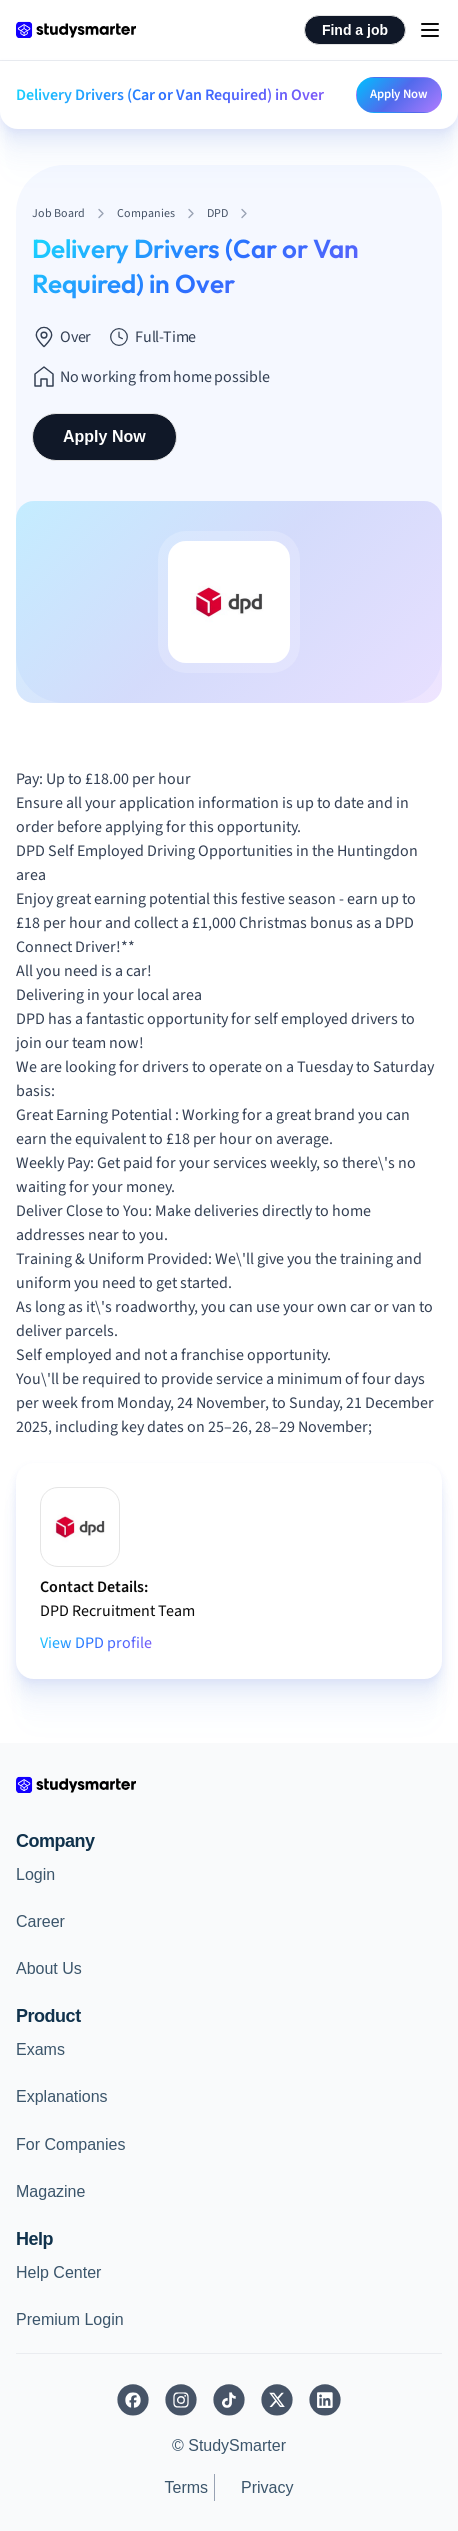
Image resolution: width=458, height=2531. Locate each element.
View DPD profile (96, 1643)
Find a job (355, 30)
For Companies (70, 2144)
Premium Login (70, 2319)
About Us (49, 1968)
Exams (40, 2049)
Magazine (50, 2191)
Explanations (62, 2096)
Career (40, 1921)
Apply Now (399, 94)
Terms (186, 2487)
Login (35, 1874)
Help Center (58, 2272)
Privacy (267, 2487)
